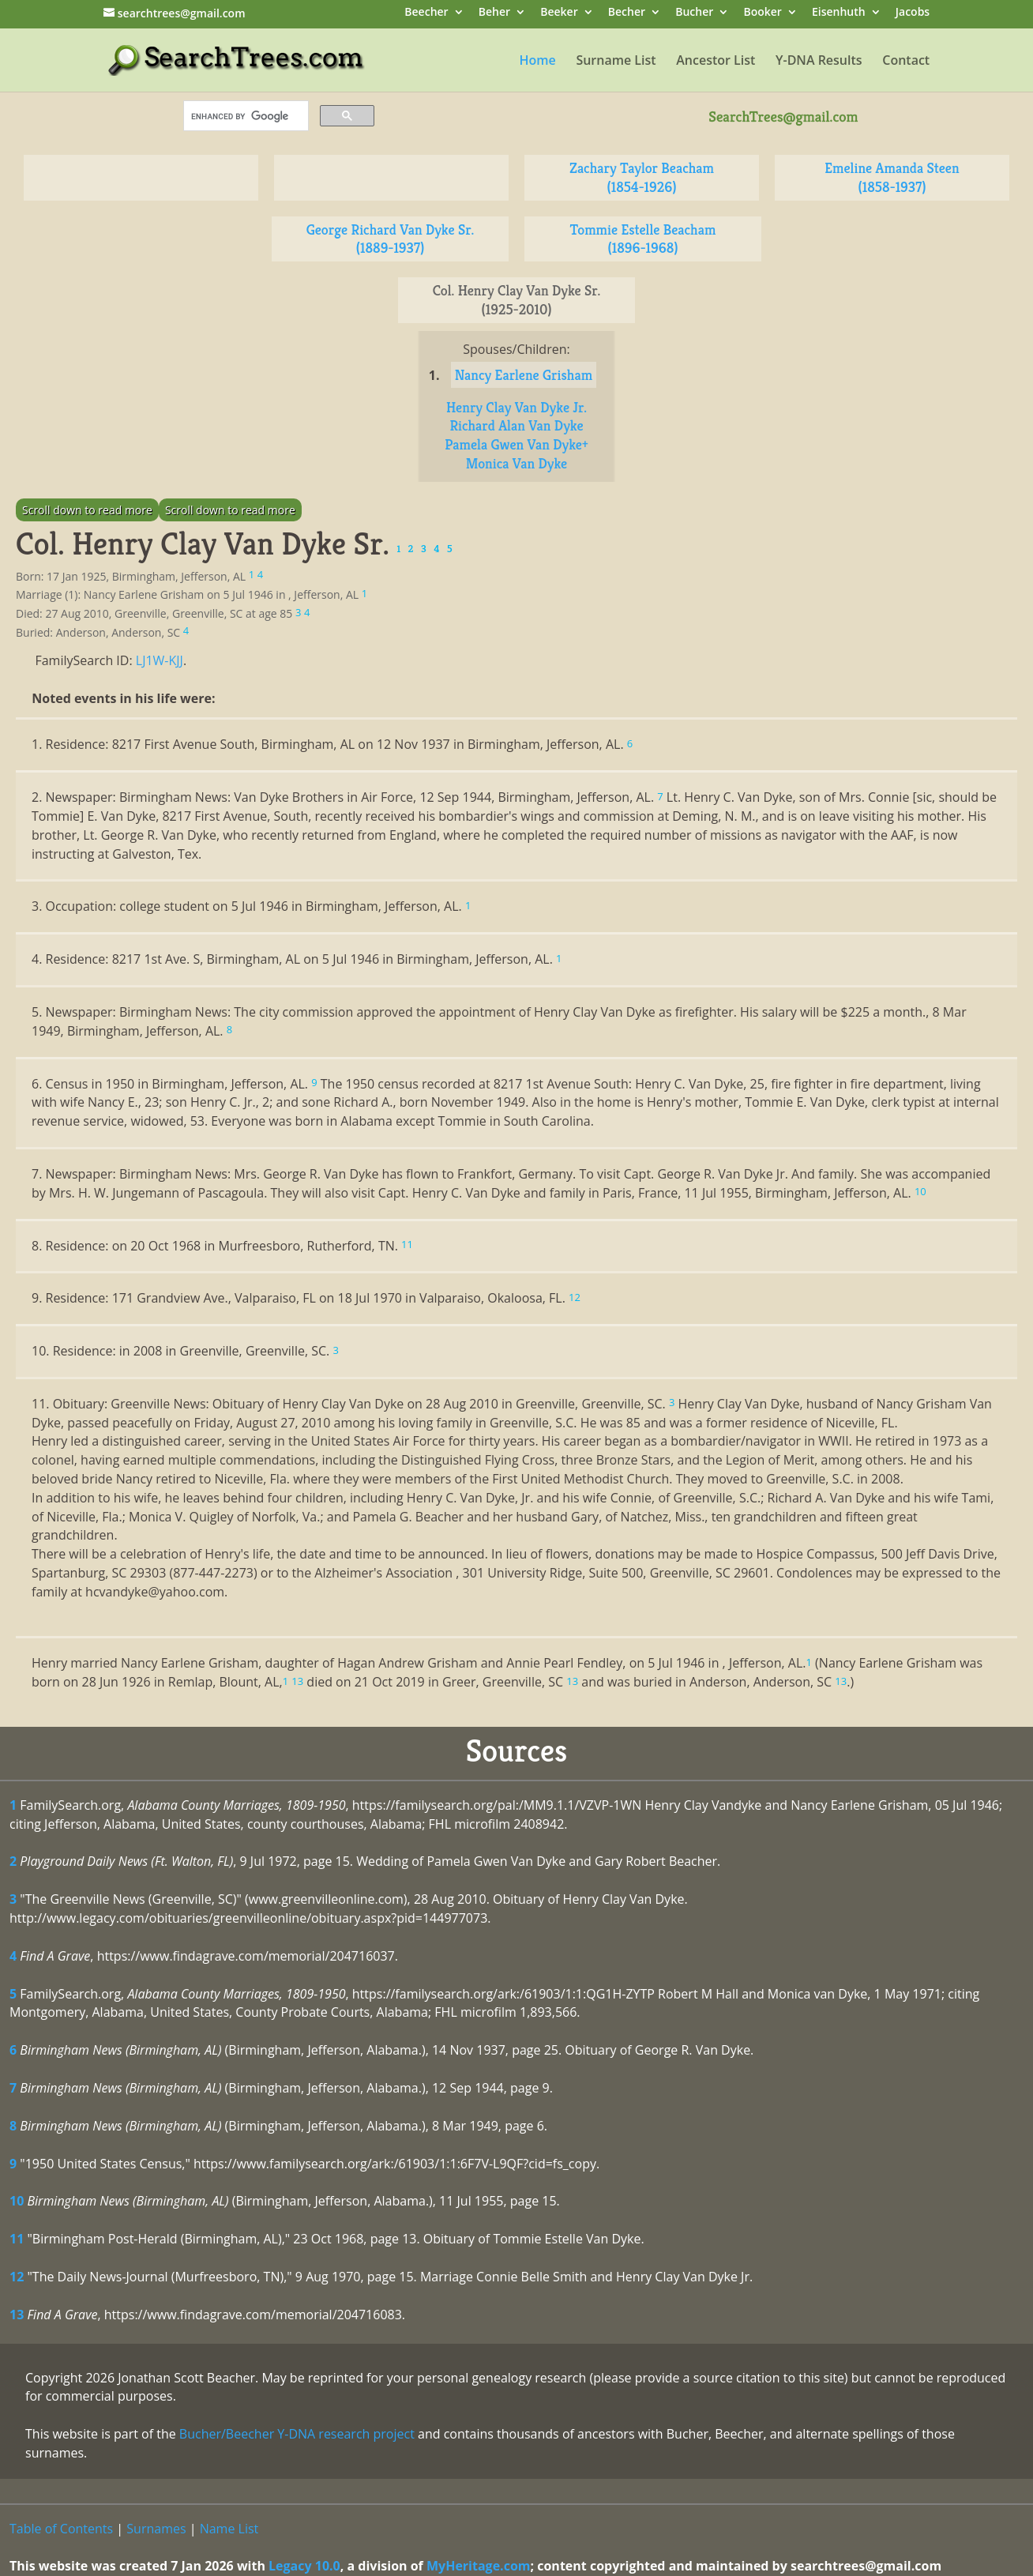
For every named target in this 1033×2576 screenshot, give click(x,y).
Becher (626, 13)
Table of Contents (61, 2528)
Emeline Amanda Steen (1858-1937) (892, 177)
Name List (229, 2528)
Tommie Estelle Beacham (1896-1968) (643, 239)
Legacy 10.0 (304, 2565)
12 (16, 2276)
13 (16, 2314)
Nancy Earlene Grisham (523, 375)
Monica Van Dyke (517, 463)
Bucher (694, 13)
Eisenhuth (839, 13)
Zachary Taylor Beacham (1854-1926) (641, 177)
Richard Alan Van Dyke (516, 425)
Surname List (615, 62)
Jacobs (913, 13)
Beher (494, 13)
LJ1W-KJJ (159, 660)
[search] (244, 116)
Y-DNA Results (819, 62)
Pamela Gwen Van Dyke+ (516, 444)
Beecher (426, 13)
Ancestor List (715, 62)
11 (16, 2238)
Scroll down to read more (87, 509)
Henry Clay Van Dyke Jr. (516, 407)
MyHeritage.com (478, 2565)
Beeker (559, 13)
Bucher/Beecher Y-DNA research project (297, 2433)
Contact (906, 62)
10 (16, 2200)
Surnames (156, 2528)
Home (537, 62)
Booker (762, 13)
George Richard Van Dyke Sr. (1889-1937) (390, 239)
